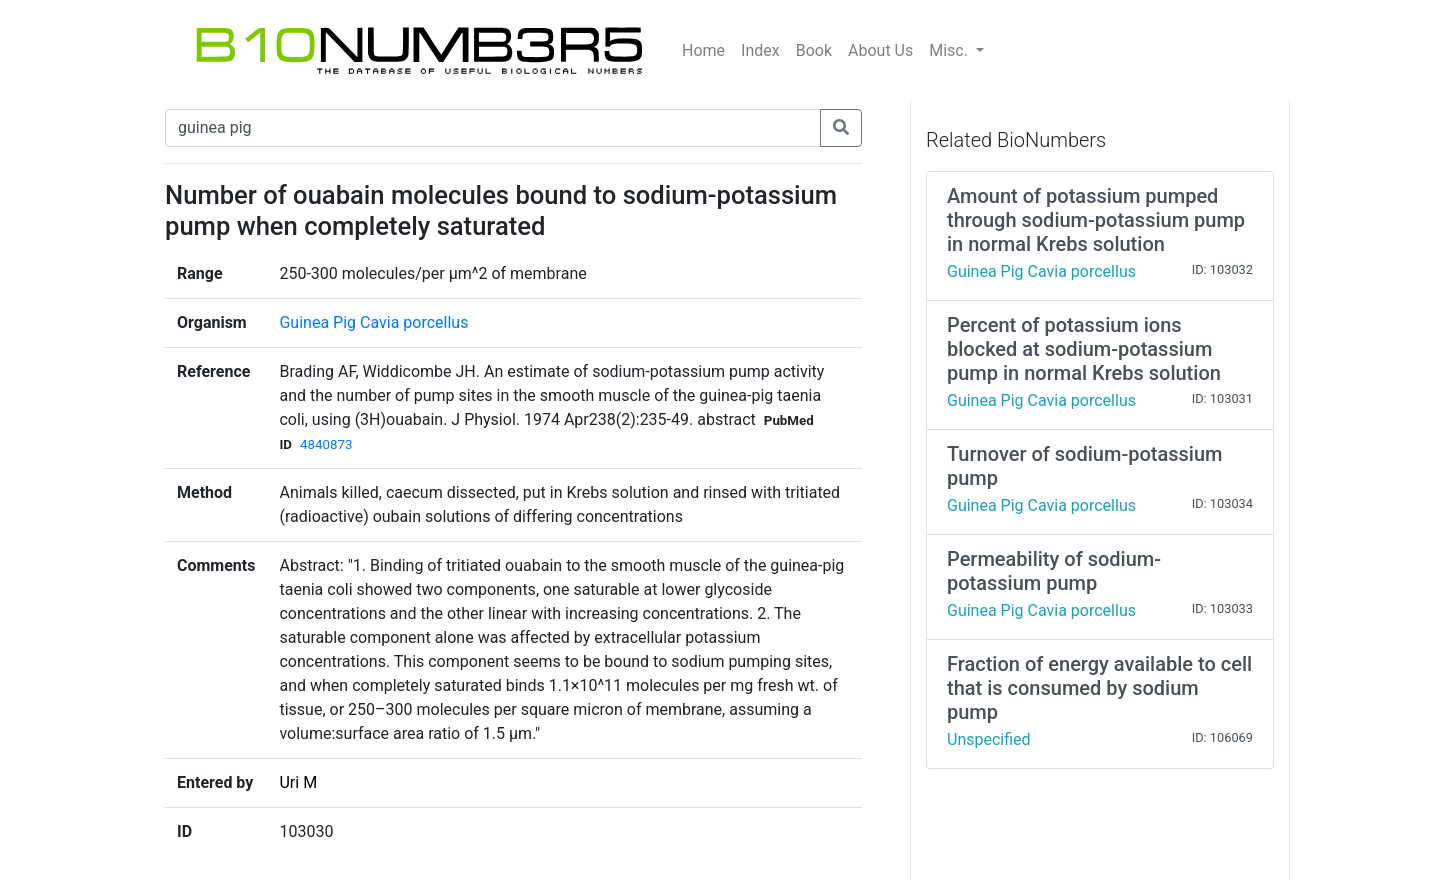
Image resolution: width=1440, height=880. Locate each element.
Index (760, 50)
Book (814, 50)
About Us (880, 50)
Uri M (298, 782)
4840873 (326, 444)
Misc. (950, 50)
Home (703, 50)
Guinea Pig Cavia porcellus (373, 322)
